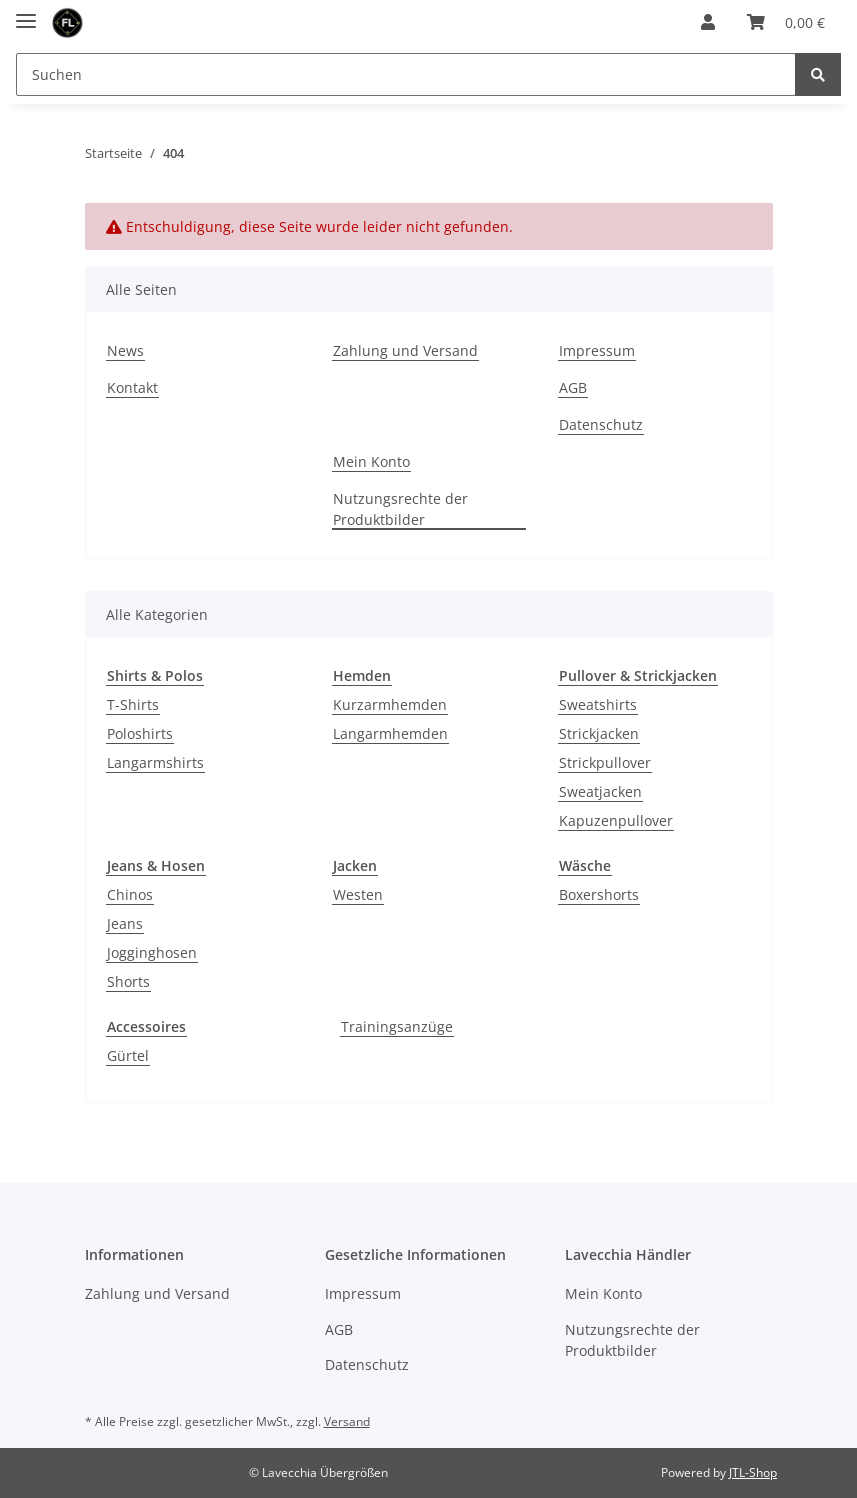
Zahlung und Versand (405, 350)
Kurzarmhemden (390, 704)
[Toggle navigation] (26, 12)
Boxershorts (599, 894)
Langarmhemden (390, 733)
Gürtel (128, 1055)
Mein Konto (371, 461)
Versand (347, 1421)
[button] (708, 22)
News (125, 350)
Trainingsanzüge (397, 1026)
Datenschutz (601, 424)
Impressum (597, 350)
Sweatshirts (598, 704)
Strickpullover (605, 762)
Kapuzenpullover (616, 820)
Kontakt (132, 387)
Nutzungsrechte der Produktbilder (400, 509)
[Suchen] (406, 74)
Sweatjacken (600, 791)
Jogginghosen (152, 952)
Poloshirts (140, 733)
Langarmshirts (155, 762)
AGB (573, 387)
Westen (358, 894)
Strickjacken (599, 733)
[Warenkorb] (786, 22)
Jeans (125, 923)
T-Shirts (133, 704)
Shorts (128, 981)
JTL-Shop (753, 1472)
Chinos (130, 894)
